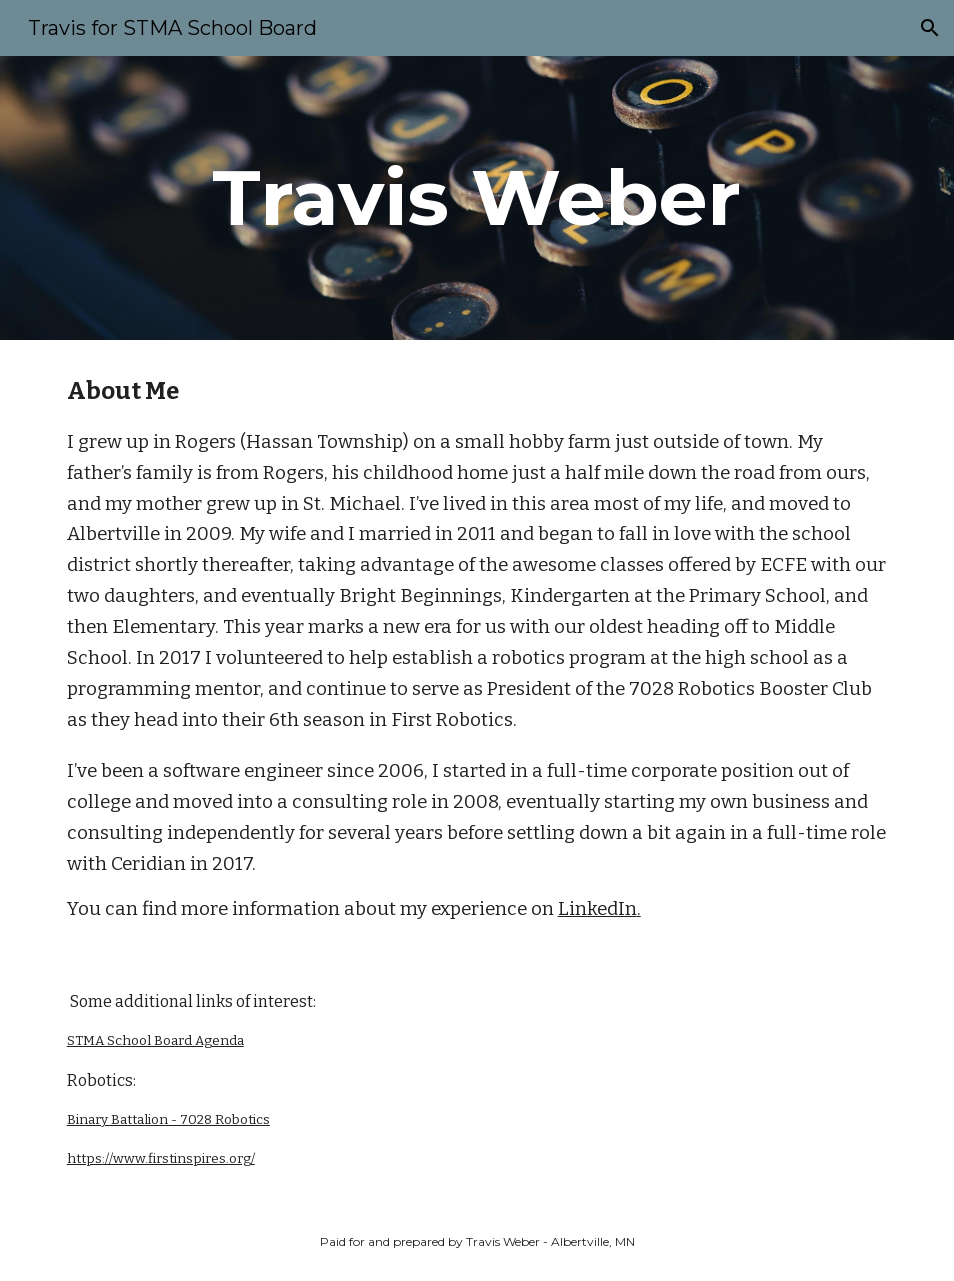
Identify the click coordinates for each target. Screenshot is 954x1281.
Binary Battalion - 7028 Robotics (168, 1120)
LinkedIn (597, 909)
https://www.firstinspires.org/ (161, 1159)
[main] (477, 198)
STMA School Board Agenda (155, 1041)
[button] (930, 28)
